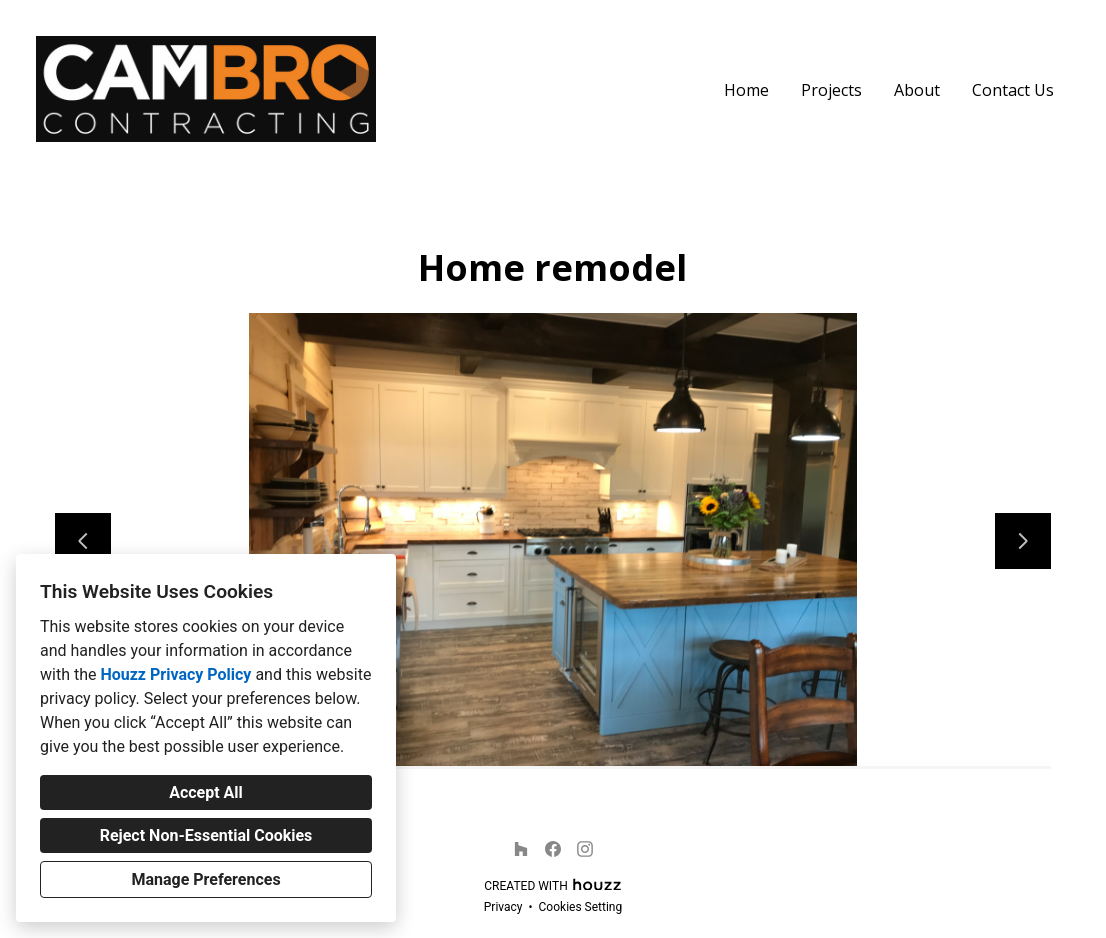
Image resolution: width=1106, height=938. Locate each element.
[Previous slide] (83, 541)
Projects (831, 90)
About (917, 90)
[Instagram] (585, 849)
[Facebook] (553, 849)
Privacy (503, 907)
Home (746, 90)
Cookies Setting (581, 907)
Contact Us (1013, 90)
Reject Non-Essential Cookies (206, 835)
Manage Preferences (205, 879)
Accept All (206, 792)
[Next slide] (1023, 541)
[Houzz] (521, 849)
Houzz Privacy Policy (175, 674)
